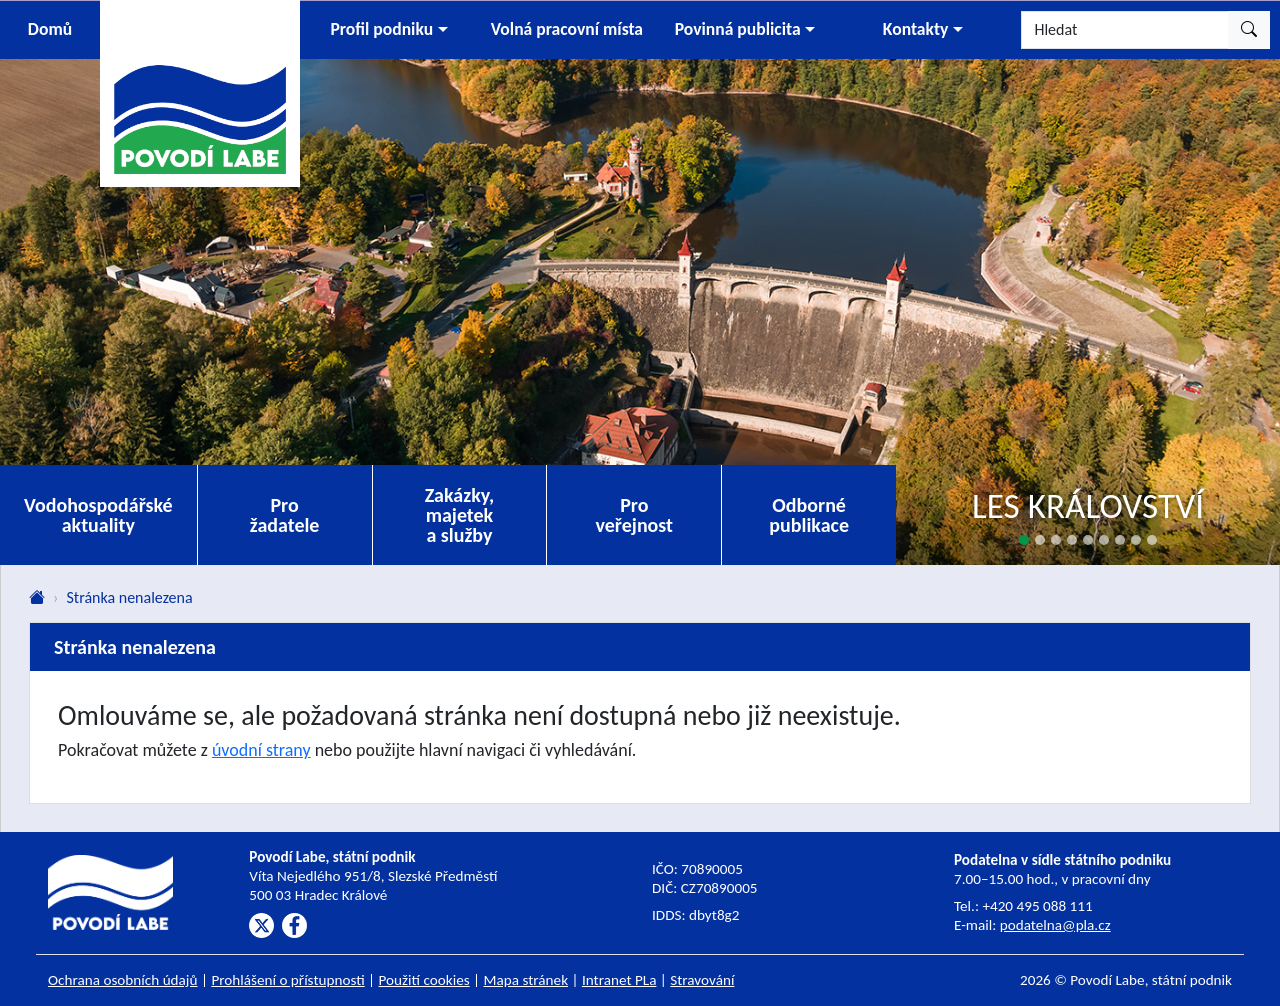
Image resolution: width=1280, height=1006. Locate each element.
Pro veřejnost (634, 515)
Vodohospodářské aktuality (98, 515)
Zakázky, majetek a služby (460, 515)
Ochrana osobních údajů (123, 980)
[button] (389, 30)
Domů (50, 29)
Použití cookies (424, 980)
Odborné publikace (809, 515)
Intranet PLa (619, 980)
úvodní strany (261, 750)
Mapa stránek (526, 980)
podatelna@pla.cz (1055, 925)
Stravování (702, 980)
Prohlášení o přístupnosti (287, 980)
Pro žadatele (285, 515)
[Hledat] (1125, 30)
